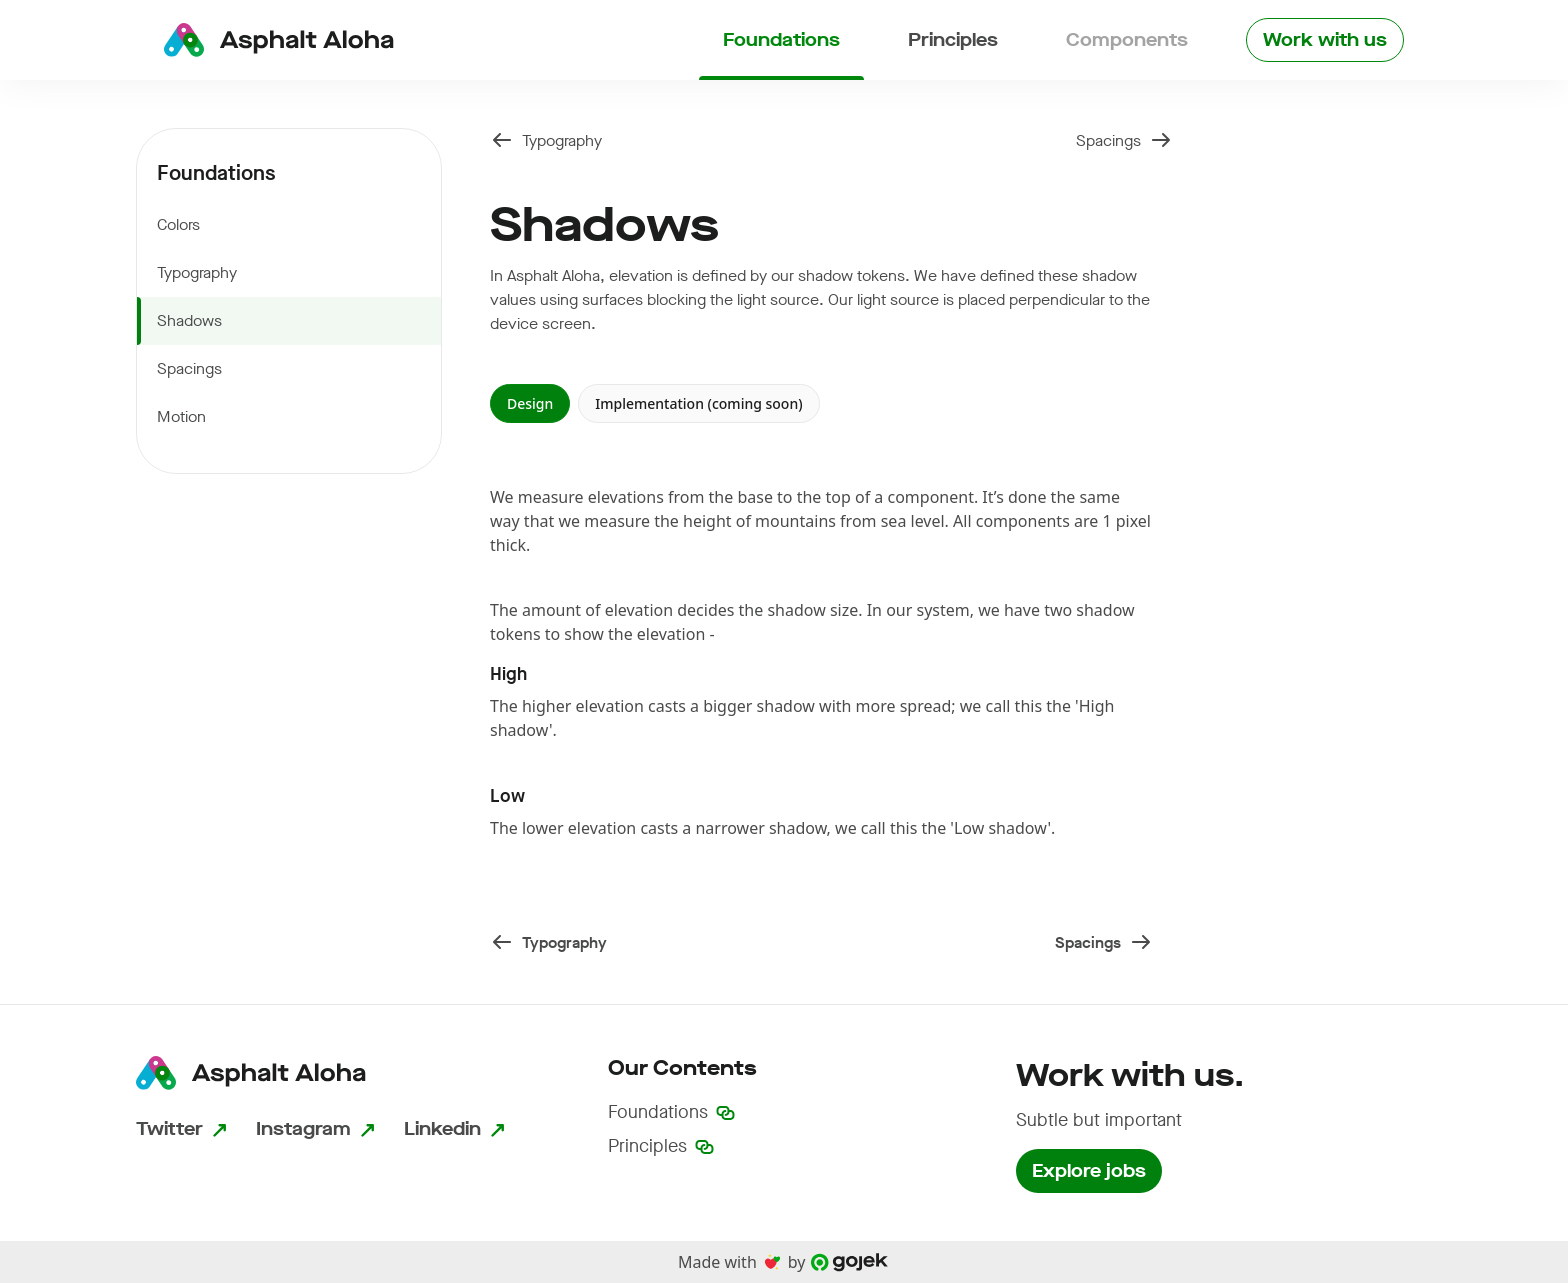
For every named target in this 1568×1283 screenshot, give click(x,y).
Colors (178, 224)
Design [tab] (530, 403)
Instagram (318, 1129)
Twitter (184, 1129)
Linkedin (457, 1129)
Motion (181, 416)
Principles (953, 40)
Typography (197, 272)
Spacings (189, 368)
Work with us (1325, 40)
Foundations (781, 40)
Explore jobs (1089, 1171)
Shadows (189, 320)
